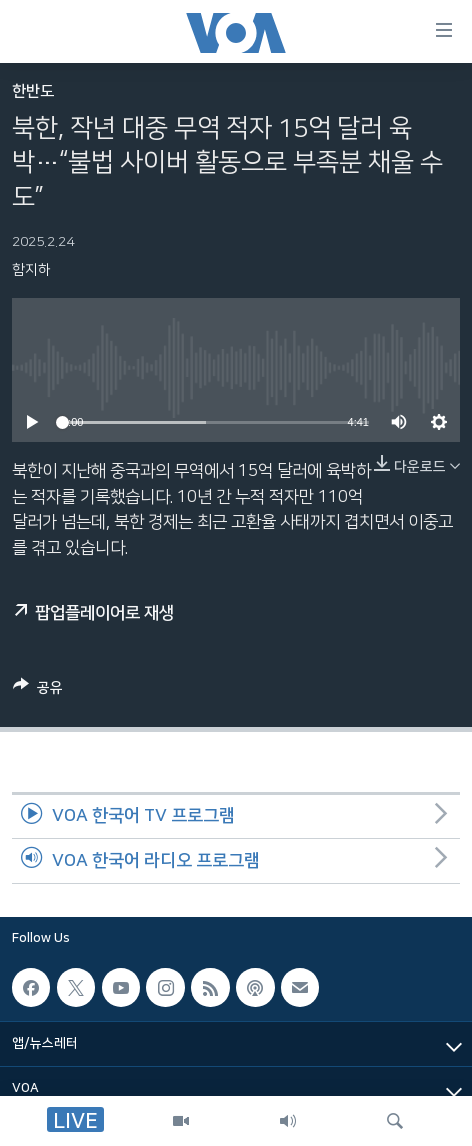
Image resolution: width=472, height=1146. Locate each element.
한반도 (33, 91)
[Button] (38, 691)
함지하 (31, 270)
